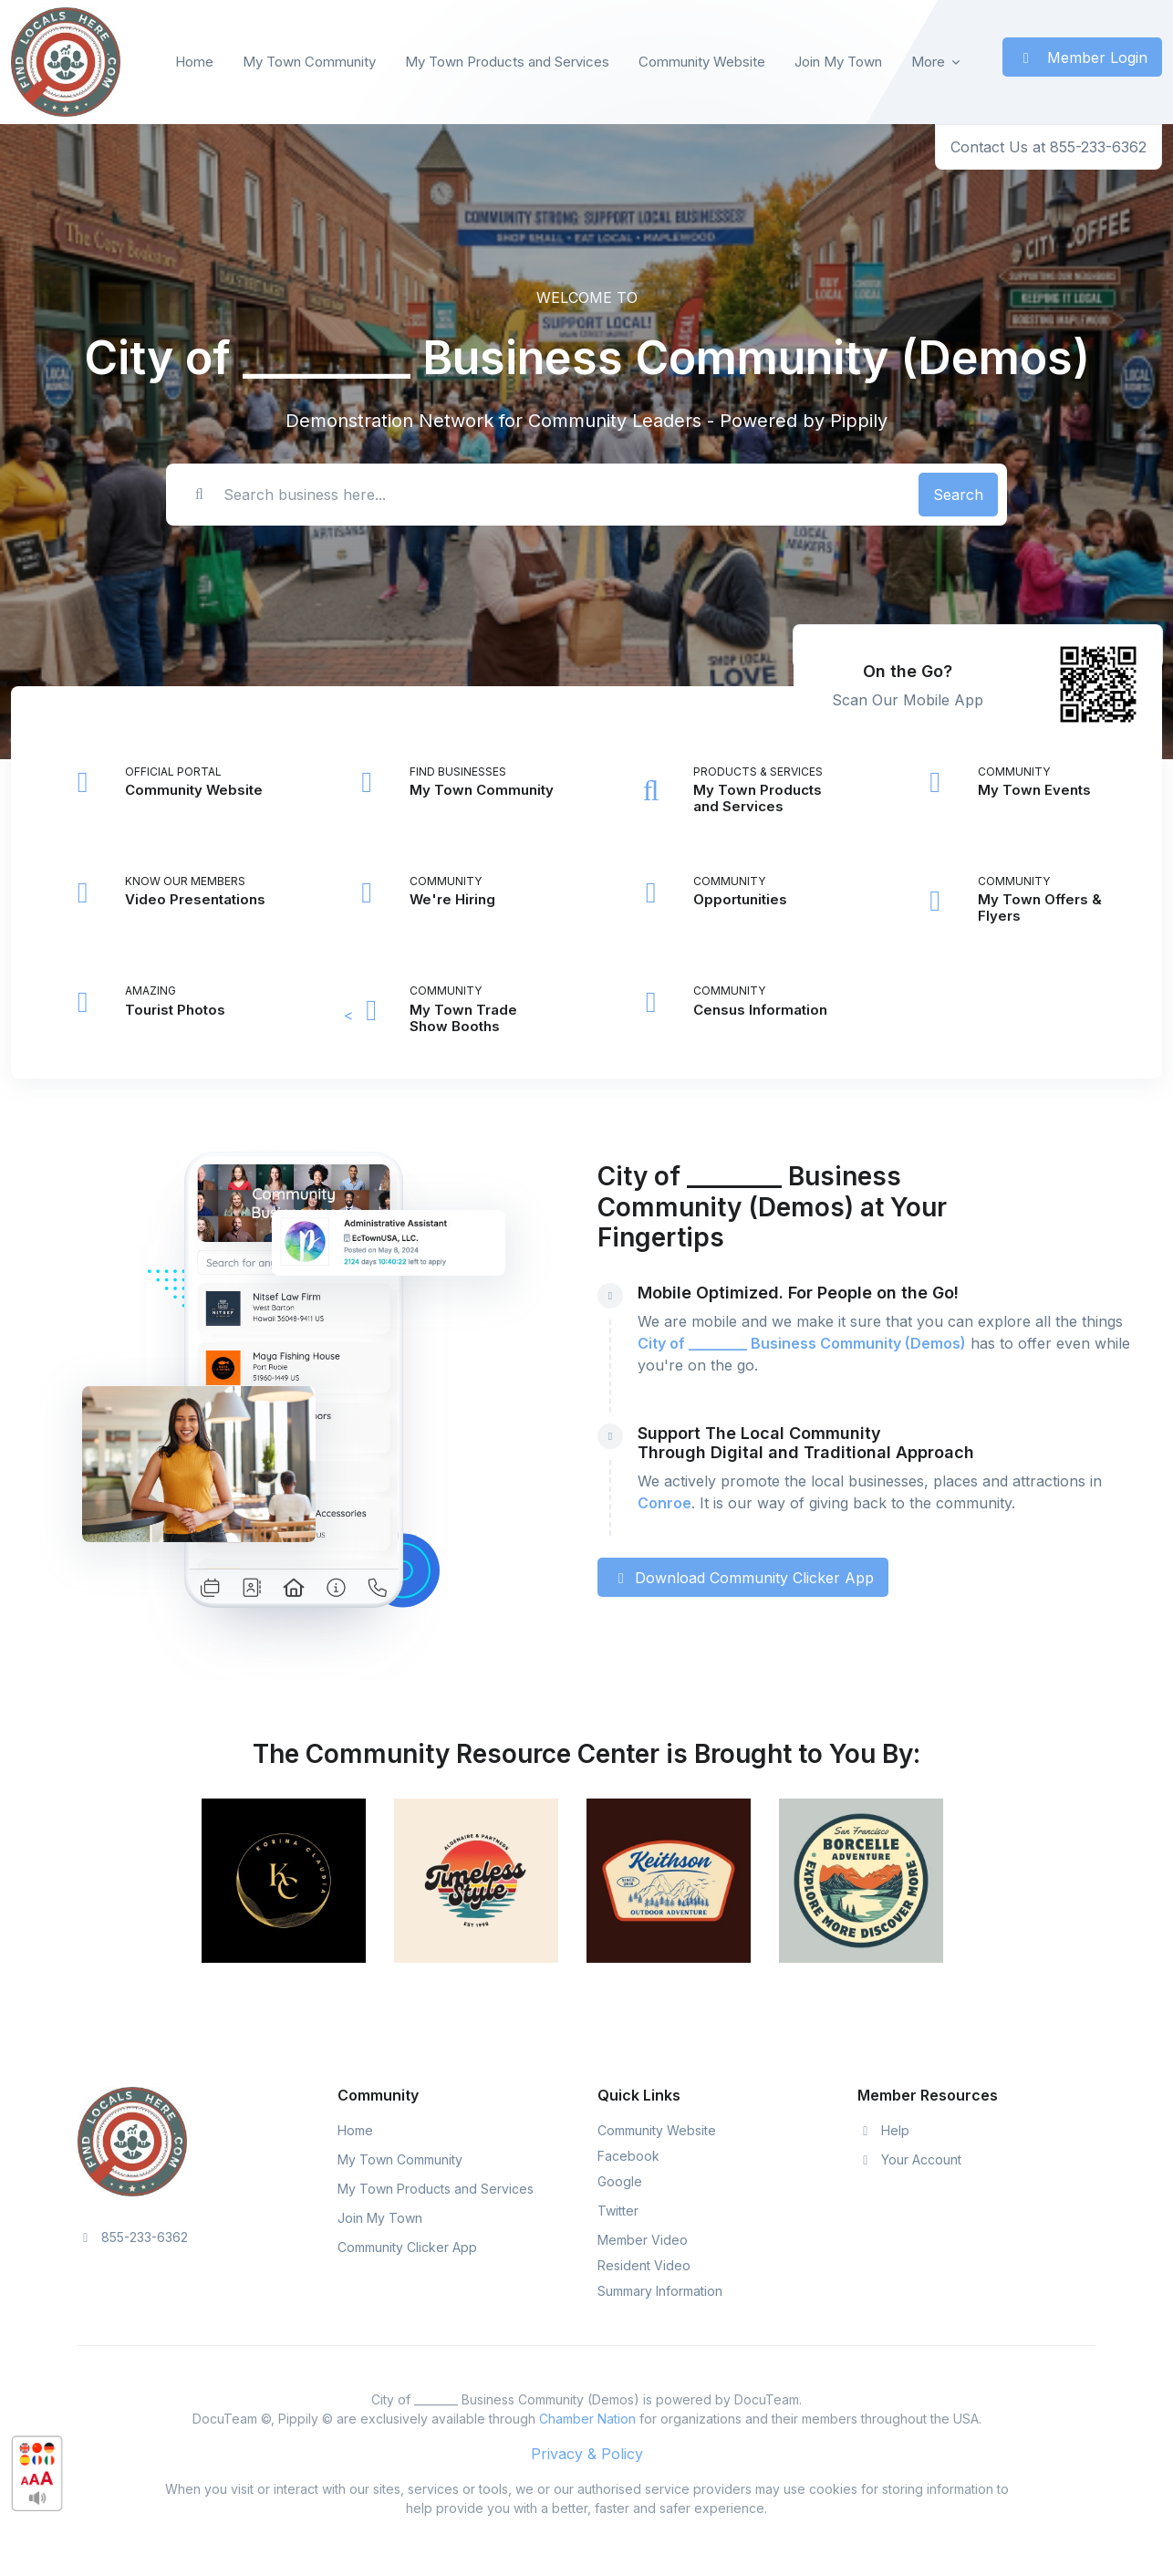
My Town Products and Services (507, 61)
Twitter (617, 2210)
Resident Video (643, 2265)
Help (883, 2130)
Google (619, 2181)
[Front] (65, 62)
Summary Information (659, 2291)
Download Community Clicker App (743, 1578)
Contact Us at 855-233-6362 (1048, 147)
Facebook (628, 2156)
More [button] (928, 61)
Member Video (642, 2239)
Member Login (1082, 57)
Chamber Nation (587, 2418)
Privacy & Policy (587, 2454)
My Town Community (309, 61)
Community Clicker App (407, 2247)
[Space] (132, 2141)
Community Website (701, 61)
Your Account (909, 2159)
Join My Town (838, 61)
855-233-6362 (133, 2237)
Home (194, 61)
